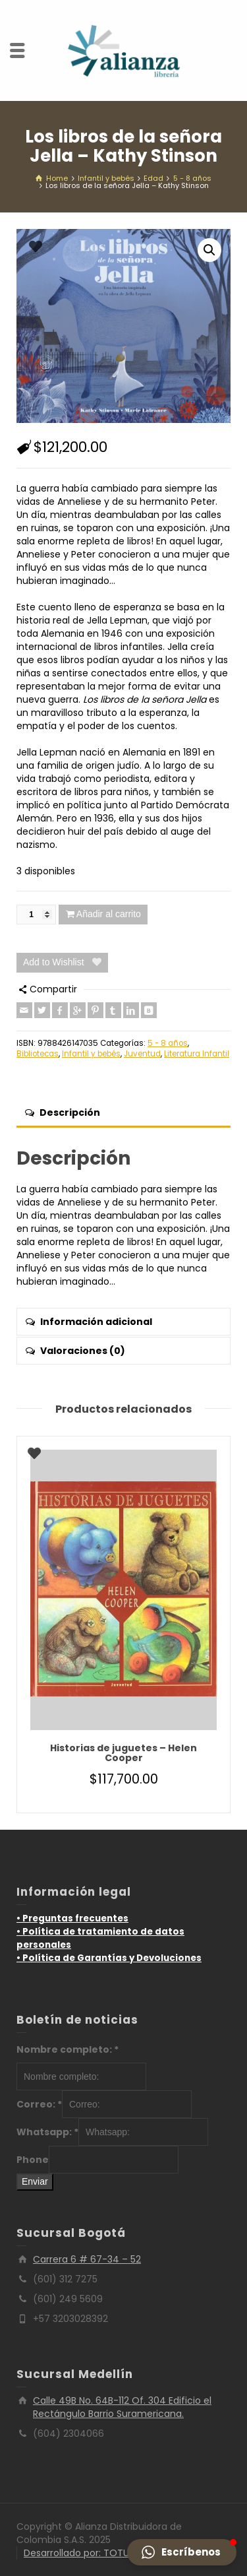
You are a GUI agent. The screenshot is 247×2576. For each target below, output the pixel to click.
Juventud (142, 1053)
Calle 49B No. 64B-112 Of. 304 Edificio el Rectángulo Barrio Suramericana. (122, 2407)
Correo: (39, 2104)
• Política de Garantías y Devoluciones (109, 1958)
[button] (209, 250)
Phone (32, 2159)
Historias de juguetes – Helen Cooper (123, 1752)
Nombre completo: (67, 2049)
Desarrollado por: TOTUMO (84, 2553)
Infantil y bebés (91, 1053)
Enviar (35, 2181)
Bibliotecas (37, 1053)
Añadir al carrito (108, 914)
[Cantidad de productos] (36, 914)
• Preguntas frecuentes (72, 1918)
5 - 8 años (168, 1043)
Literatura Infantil (196, 1053)
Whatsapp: (47, 2132)
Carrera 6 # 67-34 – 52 (87, 2259)
